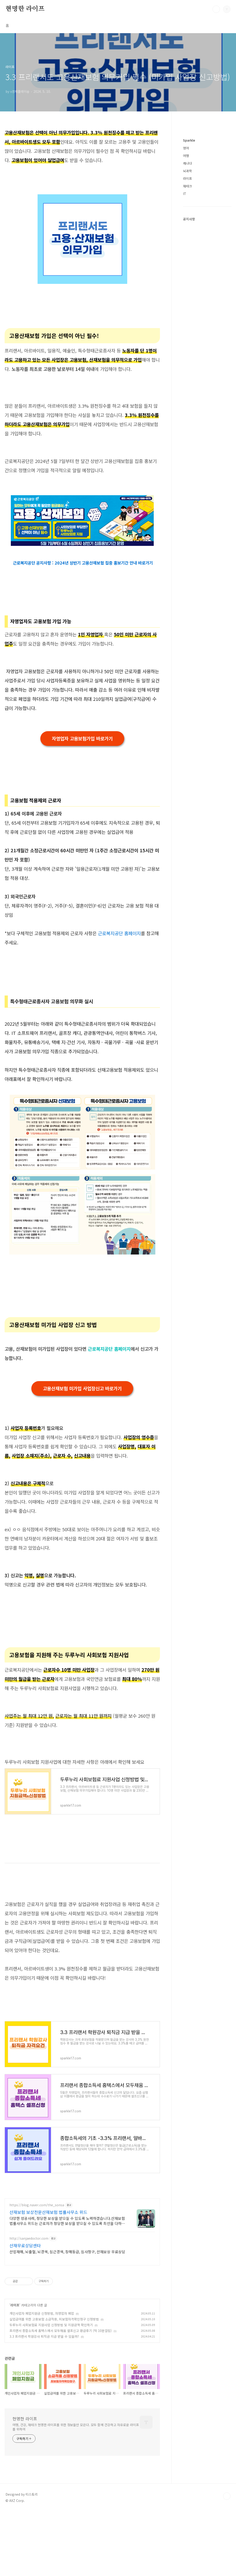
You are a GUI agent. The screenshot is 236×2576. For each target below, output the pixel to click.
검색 (216, 9)
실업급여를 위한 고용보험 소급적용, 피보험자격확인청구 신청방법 (54, 2383)
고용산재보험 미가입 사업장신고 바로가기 (82, 1388)
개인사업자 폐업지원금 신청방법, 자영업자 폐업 (41, 2377)
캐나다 (187, 301)
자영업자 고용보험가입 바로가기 (82, 738)
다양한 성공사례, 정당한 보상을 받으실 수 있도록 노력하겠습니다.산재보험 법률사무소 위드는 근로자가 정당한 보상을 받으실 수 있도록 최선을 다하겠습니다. (67, 2285)
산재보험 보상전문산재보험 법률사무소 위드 (48, 2276)
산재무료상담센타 (25, 2310)
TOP (226, 2560)
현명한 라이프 (25, 9)
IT (184, 331)
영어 (186, 286)
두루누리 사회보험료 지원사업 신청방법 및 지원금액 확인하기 (51, 2389)
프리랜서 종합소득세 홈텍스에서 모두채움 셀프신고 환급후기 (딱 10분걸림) (60, 2395)
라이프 (14, 2369)
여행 (186, 293)
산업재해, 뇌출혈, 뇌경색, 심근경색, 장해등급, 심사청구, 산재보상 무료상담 (67, 2316)
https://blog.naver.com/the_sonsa (36, 2269)
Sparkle (189, 278)
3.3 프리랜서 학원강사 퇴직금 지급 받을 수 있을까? (44, 2400)
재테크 (187, 324)
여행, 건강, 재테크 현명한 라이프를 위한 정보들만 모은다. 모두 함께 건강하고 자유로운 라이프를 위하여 (75, 2491)
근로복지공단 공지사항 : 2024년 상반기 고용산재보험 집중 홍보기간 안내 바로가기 (83, 563)
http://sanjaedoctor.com (28, 2303)
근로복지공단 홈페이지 (119, 933)
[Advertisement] (82, 2226)
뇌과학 (187, 309)
